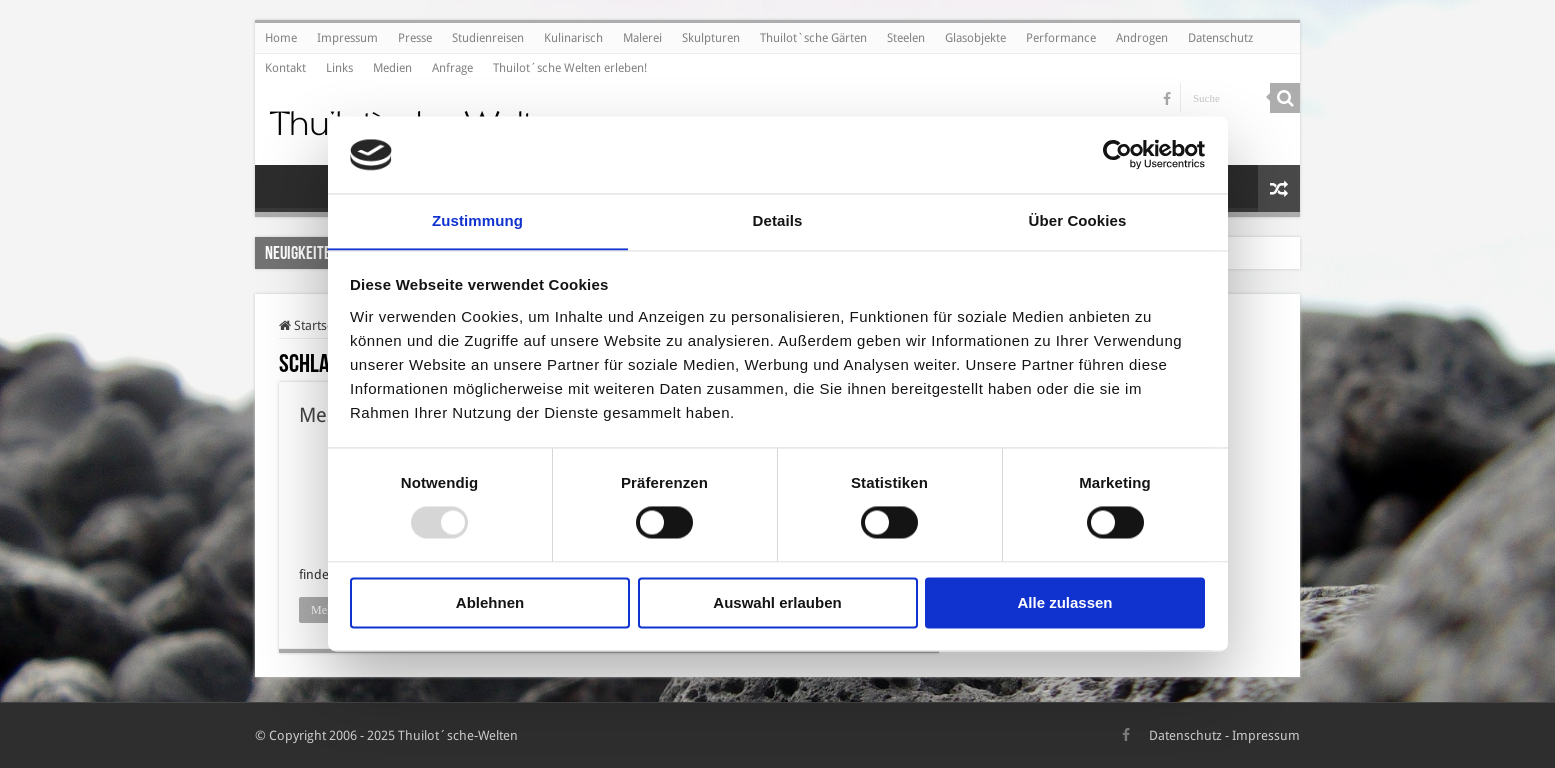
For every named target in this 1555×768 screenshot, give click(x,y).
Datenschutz (1220, 38)
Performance (1061, 38)
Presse (415, 38)
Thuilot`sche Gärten (813, 38)
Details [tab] (778, 220)
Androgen (1142, 38)
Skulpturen (711, 38)
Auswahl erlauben (777, 603)
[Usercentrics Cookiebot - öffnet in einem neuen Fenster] (1117, 154)
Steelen (906, 38)
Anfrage (452, 68)
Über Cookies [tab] (1078, 220)
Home (281, 38)
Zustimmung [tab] (477, 220)
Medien (392, 68)
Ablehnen (490, 603)
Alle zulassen (1064, 603)
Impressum (347, 38)
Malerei (642, 38)
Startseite (313, 325)
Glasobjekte (975, 38)
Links (339, 68)
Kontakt (285, 68)
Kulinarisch (573, 38)
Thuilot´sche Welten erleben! (570, 68)
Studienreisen (488, 38)
